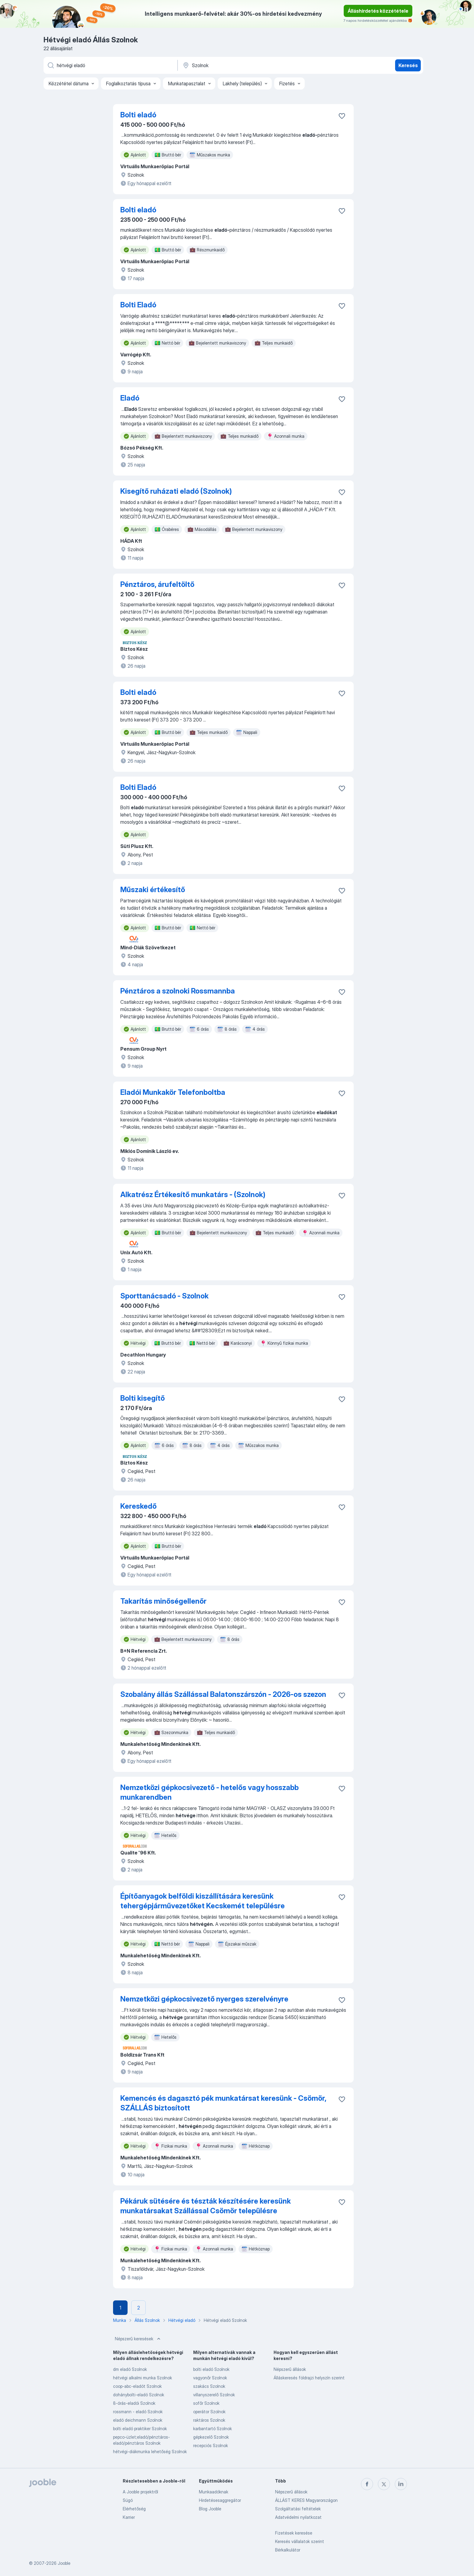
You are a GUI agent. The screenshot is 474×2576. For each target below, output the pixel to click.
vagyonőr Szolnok (210, 2377)
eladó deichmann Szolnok (137, 2420)
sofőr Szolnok (206, 2403)
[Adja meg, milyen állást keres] (110, 65)
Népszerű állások (290, 2369)
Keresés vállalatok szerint (299, 2541)
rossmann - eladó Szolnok (138, 2411)
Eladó (129, 398)
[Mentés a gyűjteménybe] (342, 116)
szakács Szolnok (209, 2386)
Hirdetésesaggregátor (220, 2500)
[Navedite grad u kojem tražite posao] (245, 65)
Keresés (408, 65)
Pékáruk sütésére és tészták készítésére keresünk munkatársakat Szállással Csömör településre (205, 2206)
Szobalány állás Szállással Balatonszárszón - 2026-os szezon (223, 1694)
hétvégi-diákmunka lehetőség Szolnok (150, 2451)
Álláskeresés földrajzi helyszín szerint (309, 2377)
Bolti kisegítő (142, 1398)
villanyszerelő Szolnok (214, 2394)
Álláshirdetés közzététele (378, 11)
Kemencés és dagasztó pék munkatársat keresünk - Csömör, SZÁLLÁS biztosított (223, 2103)
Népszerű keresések (138, 2339)
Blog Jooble (210, 2508)
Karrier (129, 2517)
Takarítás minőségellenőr (163, 1601)
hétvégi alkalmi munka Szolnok (142, 2377)
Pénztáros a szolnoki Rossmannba (177, 991)
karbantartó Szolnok (212, 2428)
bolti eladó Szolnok (211, 2369)
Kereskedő (138, 1506)
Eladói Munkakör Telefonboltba (172, 1092)
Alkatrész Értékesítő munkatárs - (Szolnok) (192, 1194)
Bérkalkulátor (287, 2549)
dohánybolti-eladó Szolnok (138, 2394)
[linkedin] (401, 2484)
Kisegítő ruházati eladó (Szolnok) (176, 491)
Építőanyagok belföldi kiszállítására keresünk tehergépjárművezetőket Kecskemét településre (202, 1901)
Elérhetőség (134, 2508)
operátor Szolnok (209, 2411)
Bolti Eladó (138, 304)
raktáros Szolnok (209, 2420)
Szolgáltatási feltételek (298, 2508)
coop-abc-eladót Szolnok (137, 2386)
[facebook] (367, 2484)
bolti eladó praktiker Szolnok (140, 2428)
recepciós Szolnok (210, 2445)
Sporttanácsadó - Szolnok (164, 1295)
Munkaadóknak (213, 2491)
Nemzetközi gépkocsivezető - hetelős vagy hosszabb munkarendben (209, 1792)
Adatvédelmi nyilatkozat (298, 2517)
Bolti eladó (138, 114)
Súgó (128, 2500)
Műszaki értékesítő (152, 889)
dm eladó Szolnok (130, 2369)
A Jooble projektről (140, 2491)
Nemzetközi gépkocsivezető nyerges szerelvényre (204, 1999)
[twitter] (384, 2484)
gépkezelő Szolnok (211, 2437)
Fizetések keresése (293, 2532)
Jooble (64, 2563)
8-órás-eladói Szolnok (134, 2403)
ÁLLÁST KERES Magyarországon (306, 2500)
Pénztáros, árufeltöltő (157, 584)
